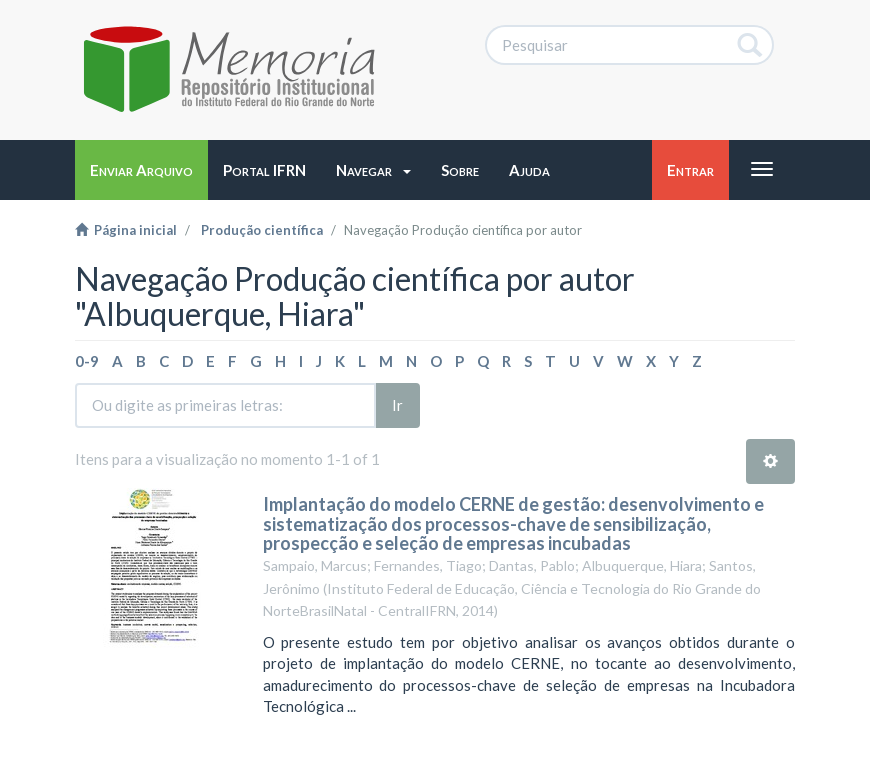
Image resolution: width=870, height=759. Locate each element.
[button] (373, 170)
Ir (397, 405)
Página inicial (126, 230)
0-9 (87, 361)
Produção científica (262, 230)
